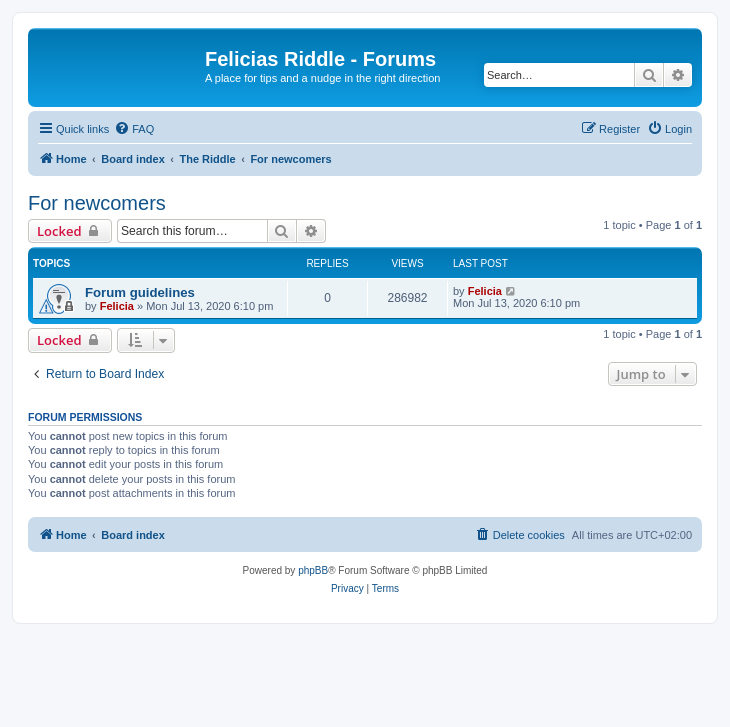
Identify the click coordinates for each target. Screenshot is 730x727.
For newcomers (97, 203)
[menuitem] (134, 129)
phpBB (313, 570)
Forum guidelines (140, 292)
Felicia (117, 306)
